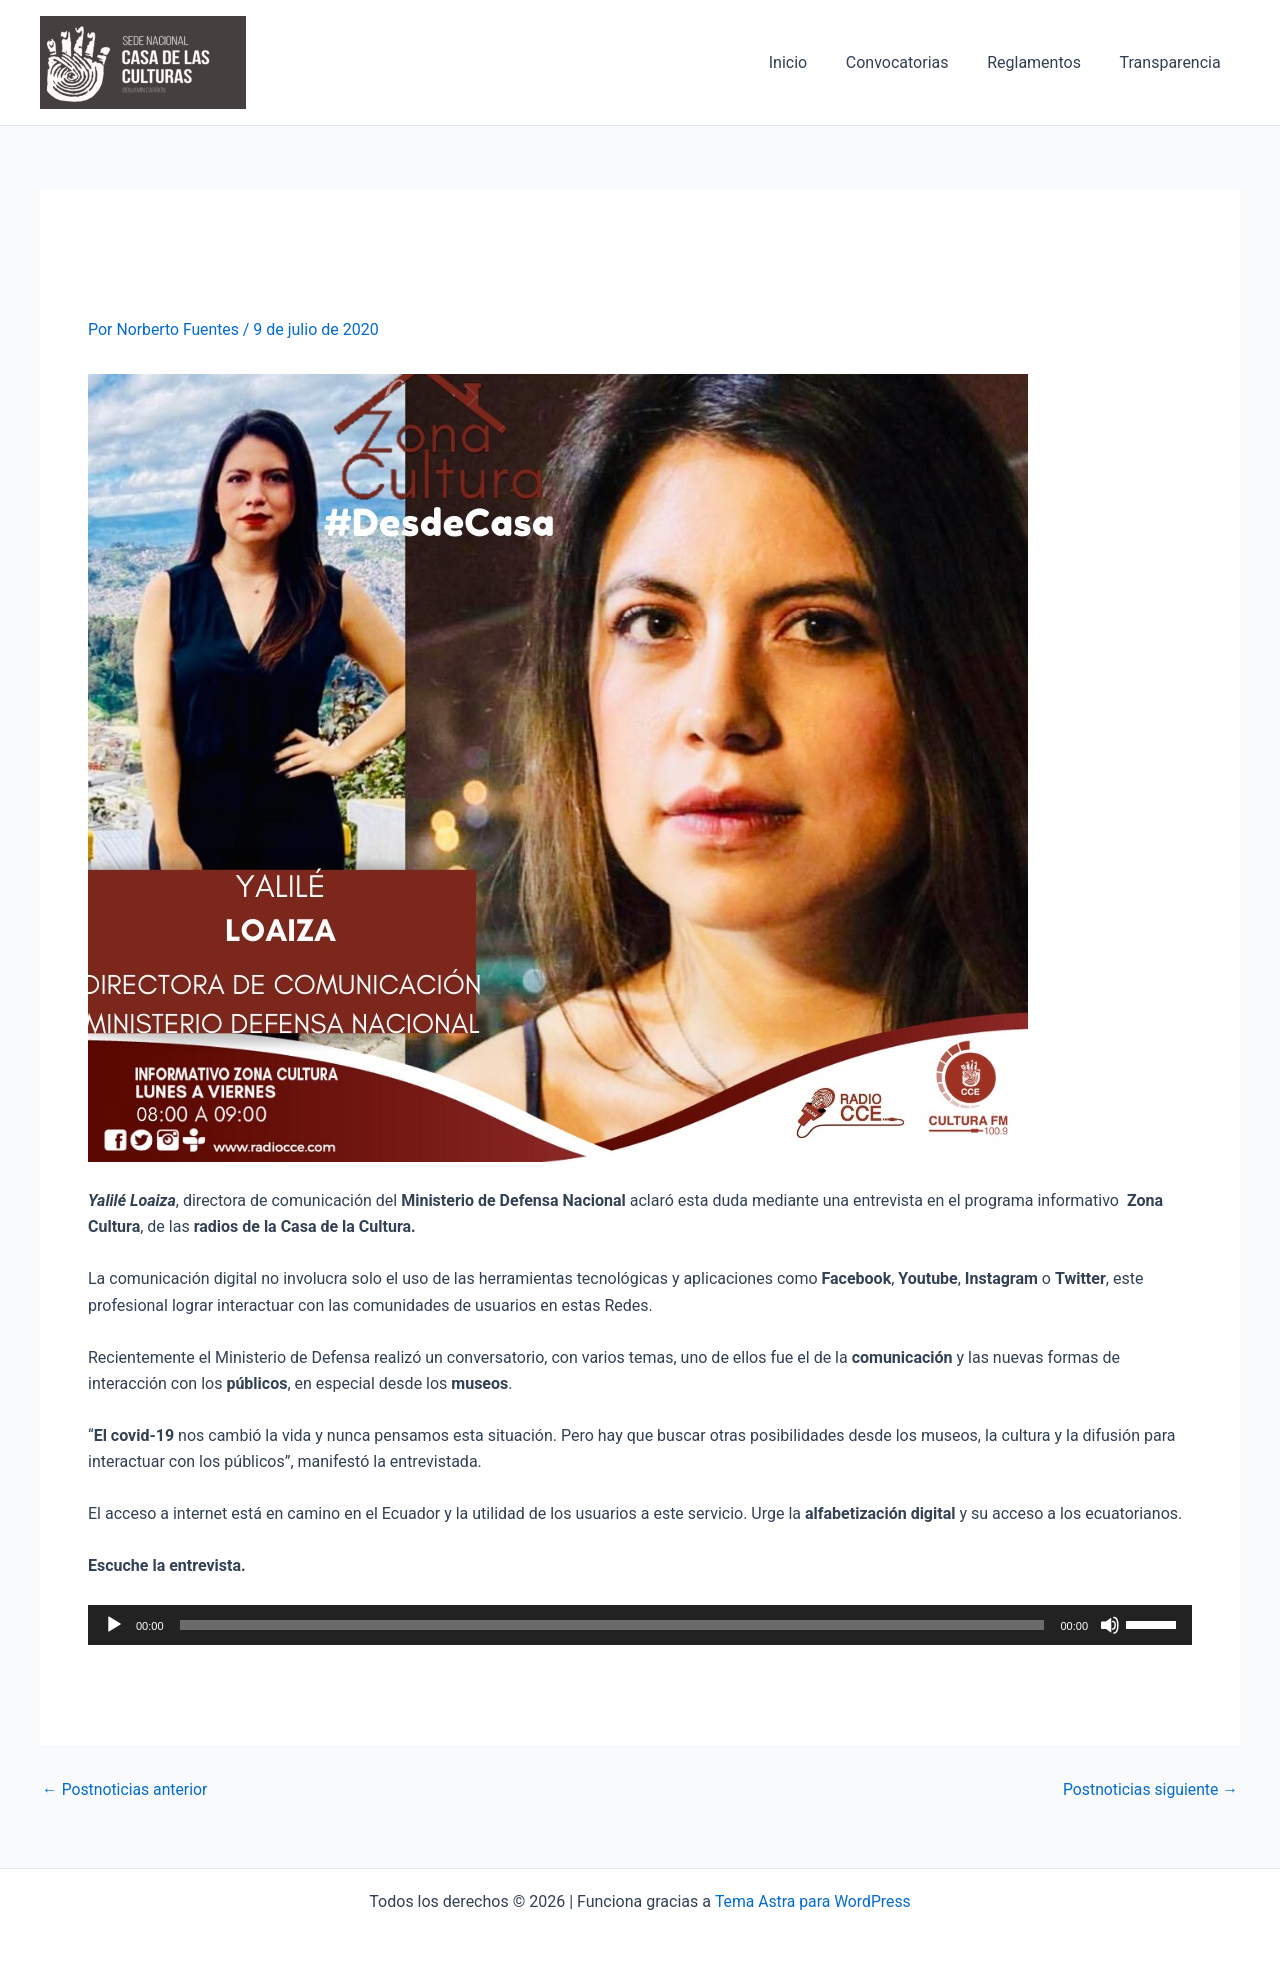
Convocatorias (913, 62)
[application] (640, 1625)
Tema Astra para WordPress (812, 1900)
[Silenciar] (1110, 1625)
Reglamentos (1044, 62)
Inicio (811, 62)
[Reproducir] (114, 1625)
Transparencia (1173, 62)
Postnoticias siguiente (1149, 1790)
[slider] (612, 1625)
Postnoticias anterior (126, 1790)
